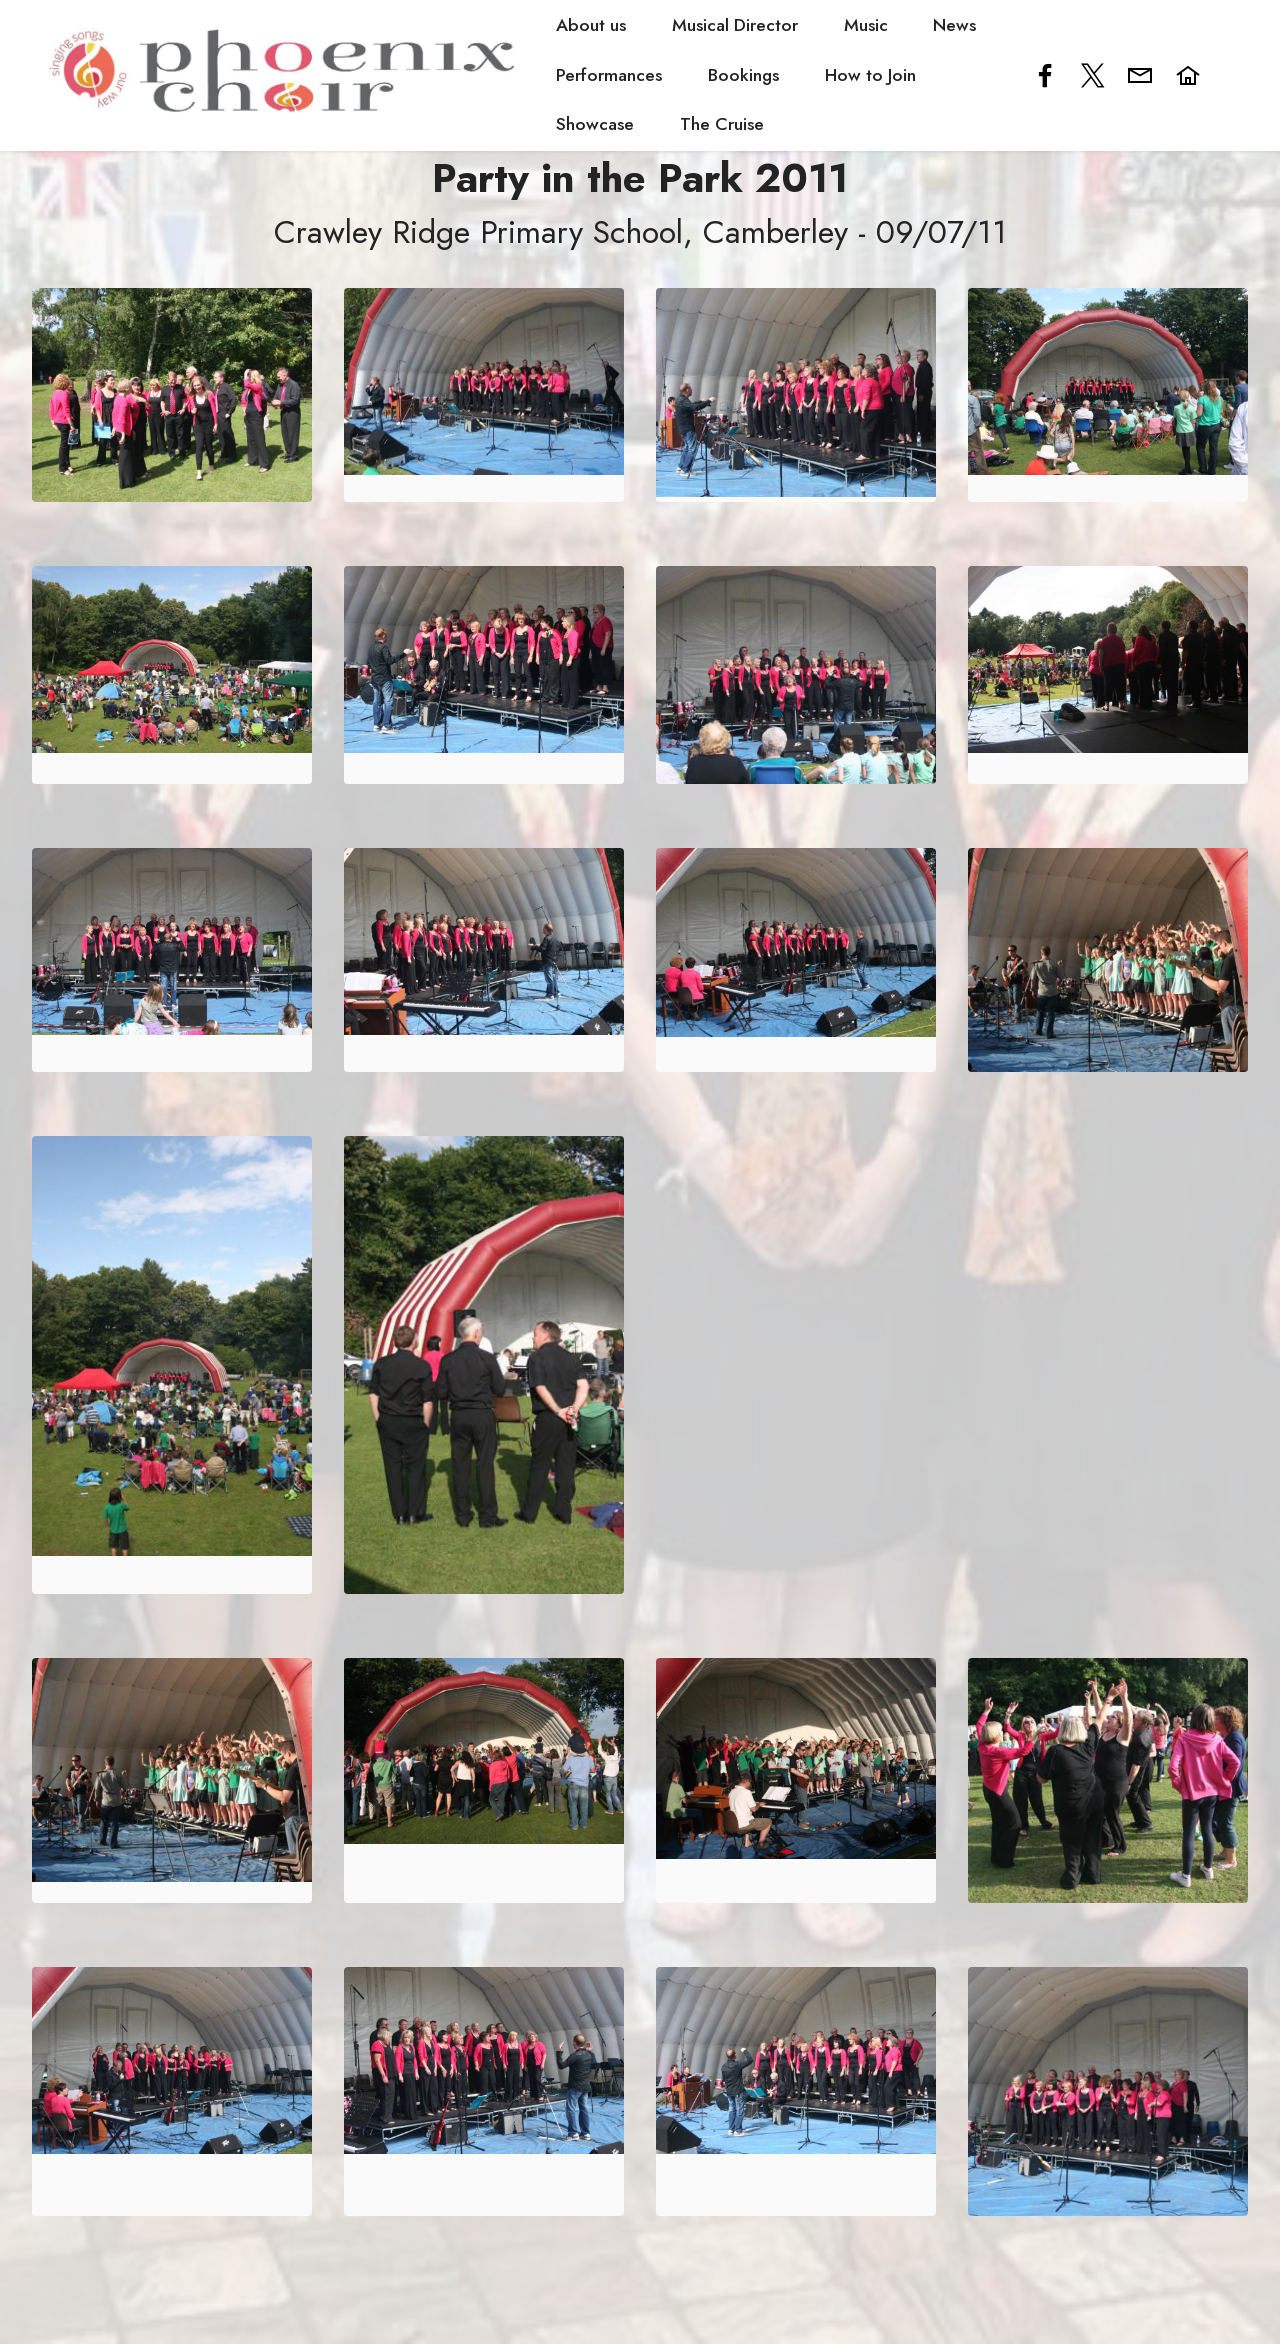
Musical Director (735, 25)
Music (865, 25)
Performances (609, 75)
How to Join (869, 75)
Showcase (595, 124)
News (954, 25)
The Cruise (722, 124)
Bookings (743, 75)
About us (591, 25)
